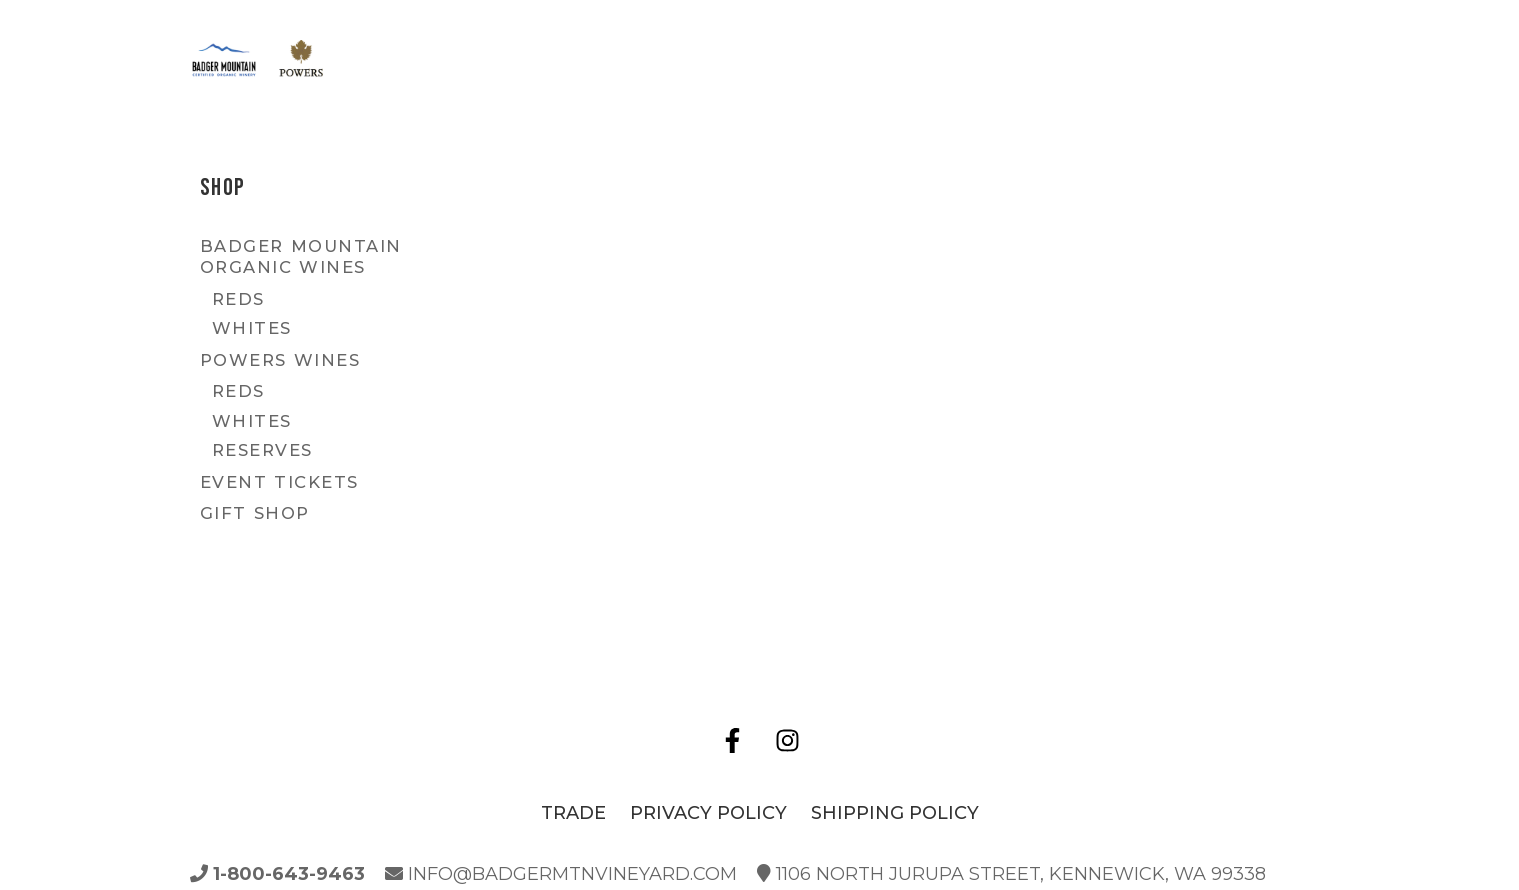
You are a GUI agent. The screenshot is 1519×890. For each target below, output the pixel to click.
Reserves (262, 450)
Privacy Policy (708, 813)
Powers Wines (280, 360)
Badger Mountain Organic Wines (301, 256)
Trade (573, 813)
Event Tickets (279, 482)
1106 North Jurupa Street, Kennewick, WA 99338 (1011, 874)
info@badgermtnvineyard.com (561, 874)
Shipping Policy (895, 813)
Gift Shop (255, 513)
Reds (238, 299)
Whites (252, 328)
